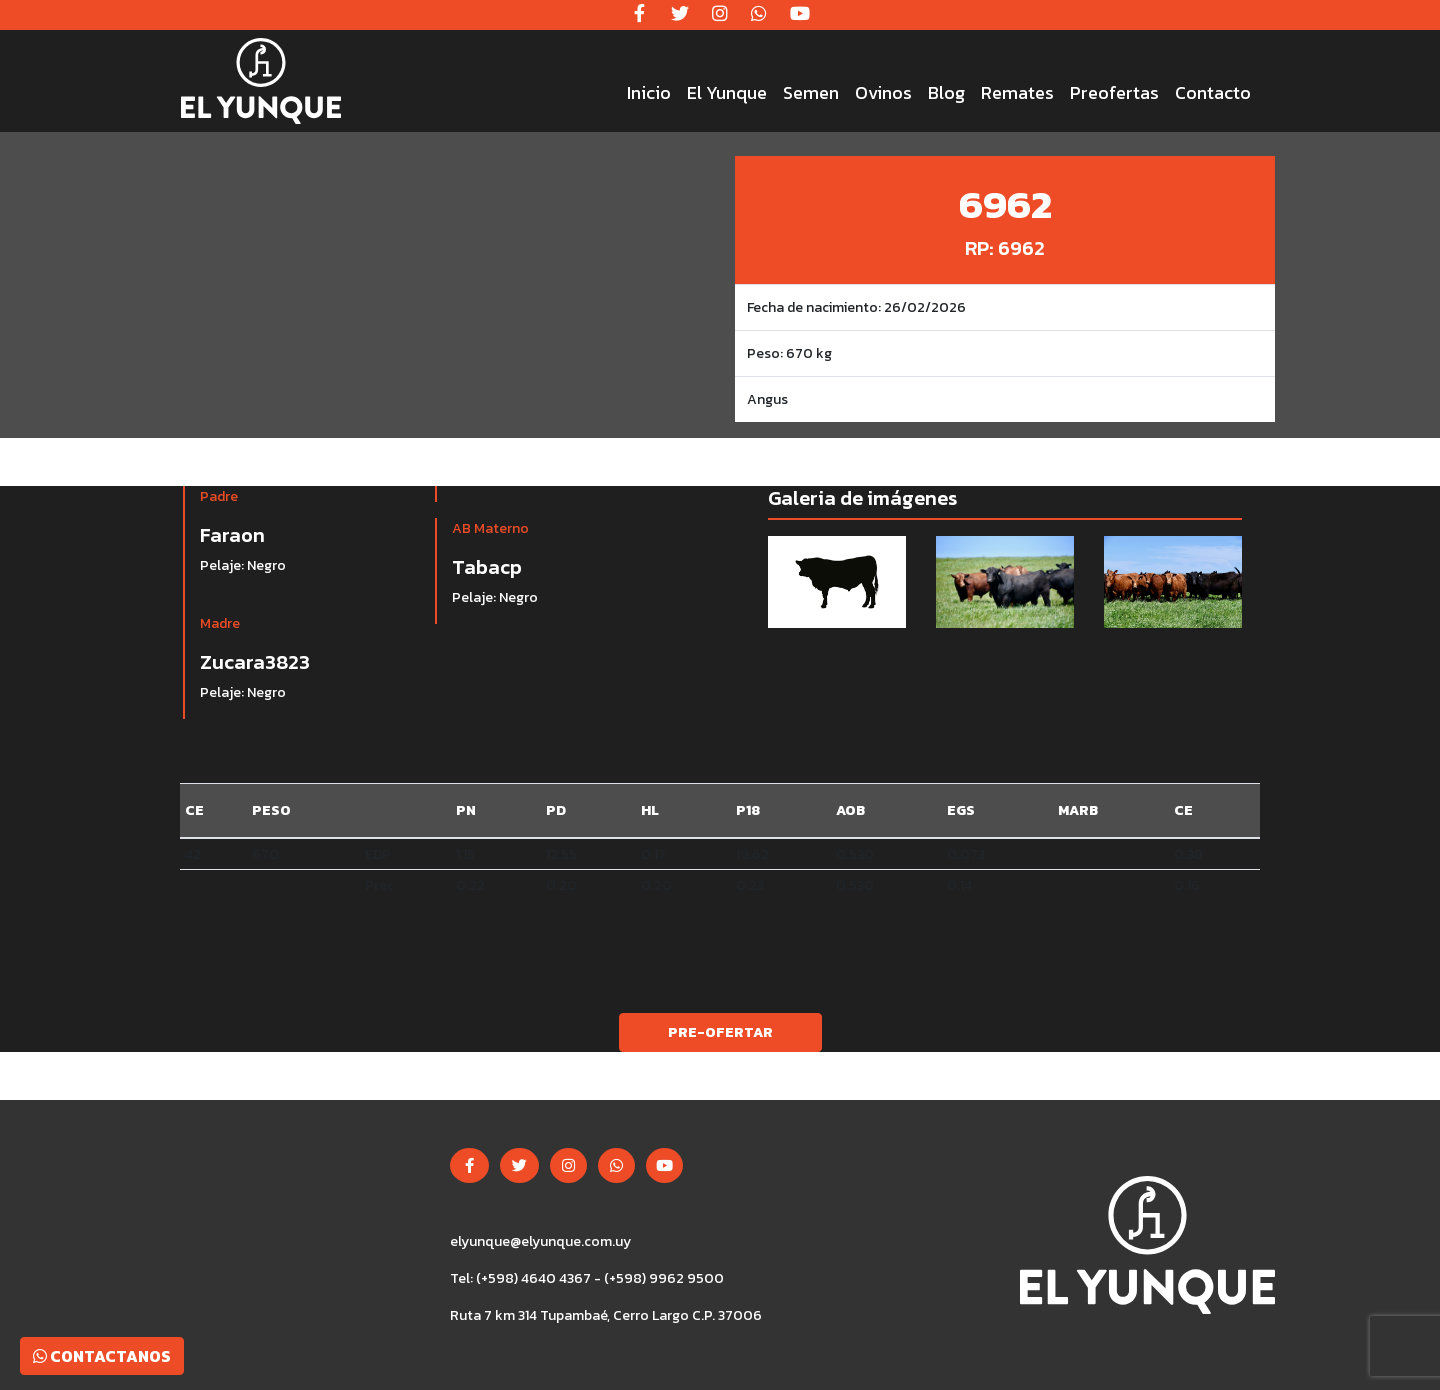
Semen (811, 92)
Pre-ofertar (720, 1032)
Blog (946, 92)
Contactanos (102, 1356)
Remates (1017, 92)
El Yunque (727, 92)
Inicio (649, 92)
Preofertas (1114, 92)
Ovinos (883, 92)
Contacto (1213, 92)
